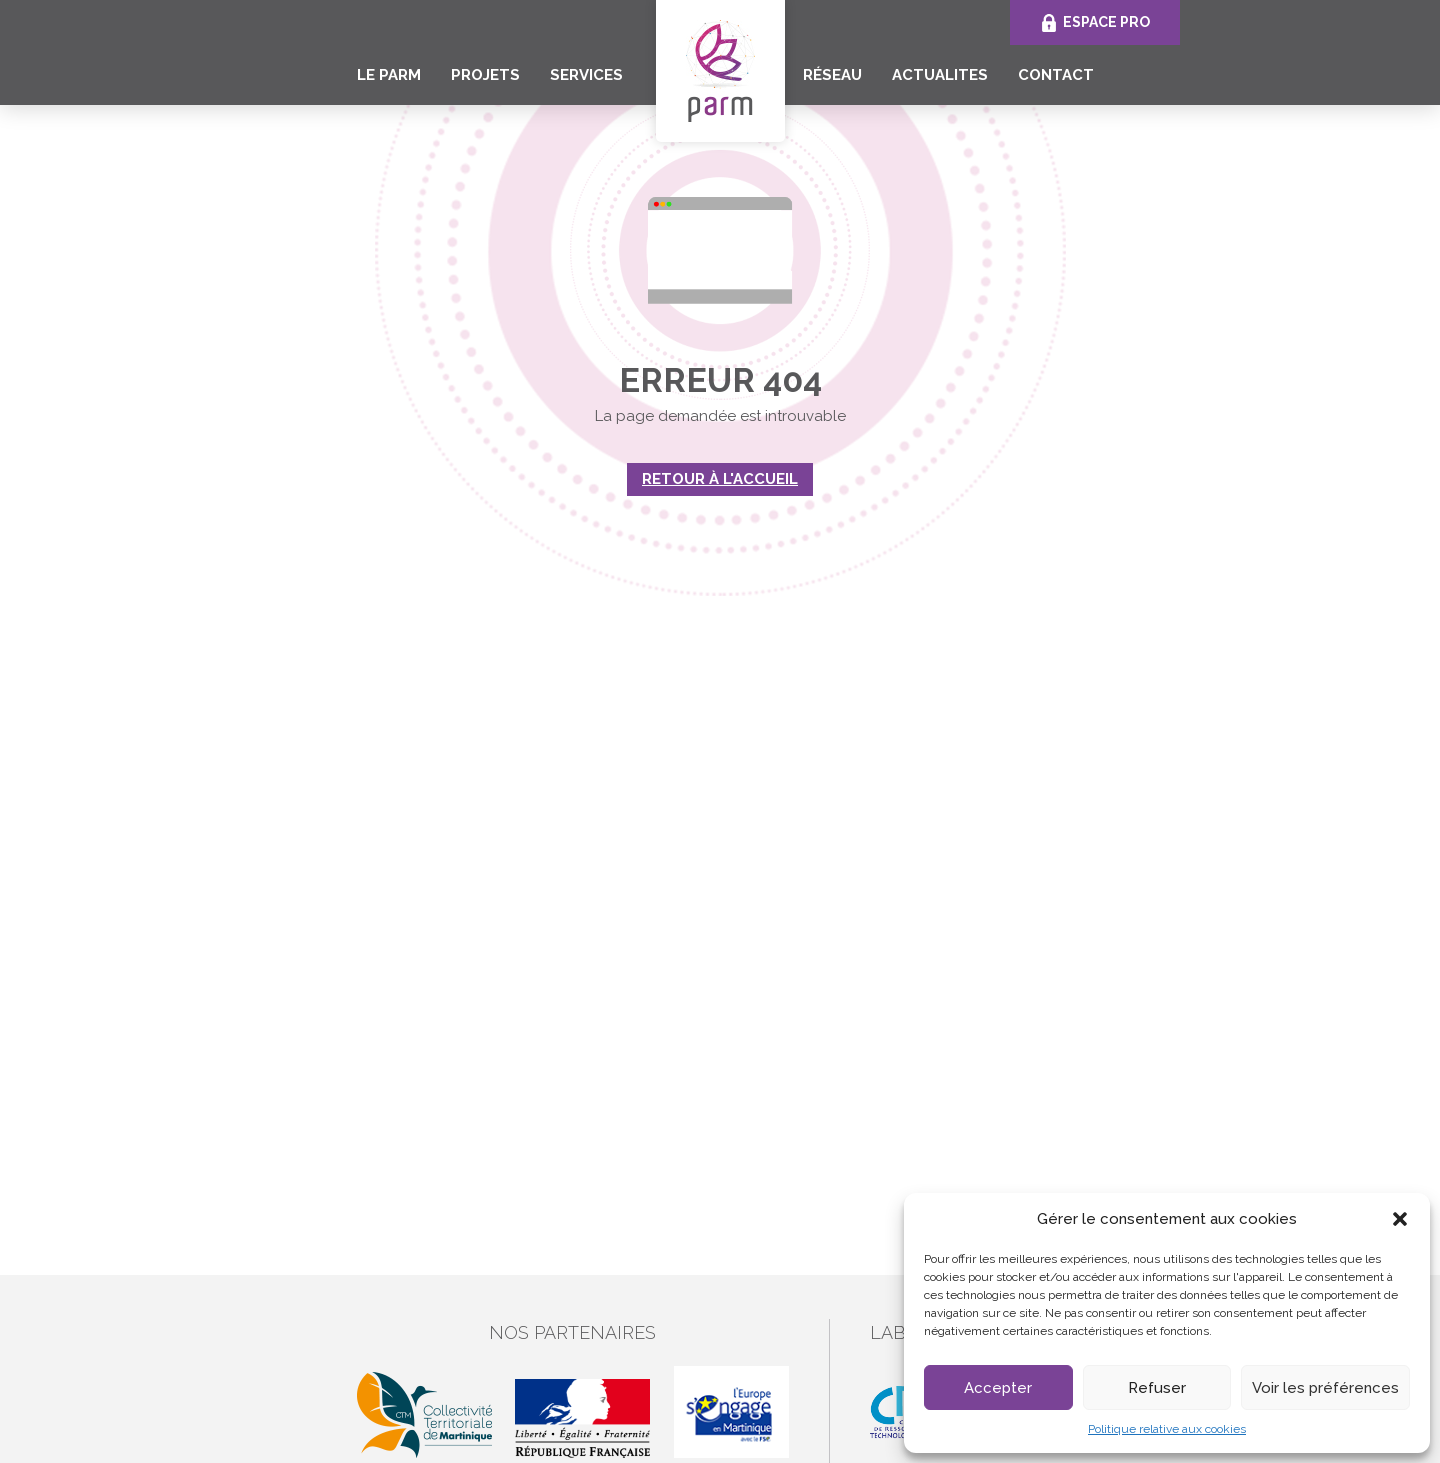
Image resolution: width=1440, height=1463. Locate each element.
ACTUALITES (940, 75)
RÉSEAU (832, 75)
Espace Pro (1106, 22)
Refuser (1157, 1388)
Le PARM (389, 75)
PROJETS (485, 75)
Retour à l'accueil (720, 479)
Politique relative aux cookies (1167, 1429)
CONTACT (1056, 75)
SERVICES (586, 75)
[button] (1400, 1219)
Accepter (998, 1388)
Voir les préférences (1325, 1388)
